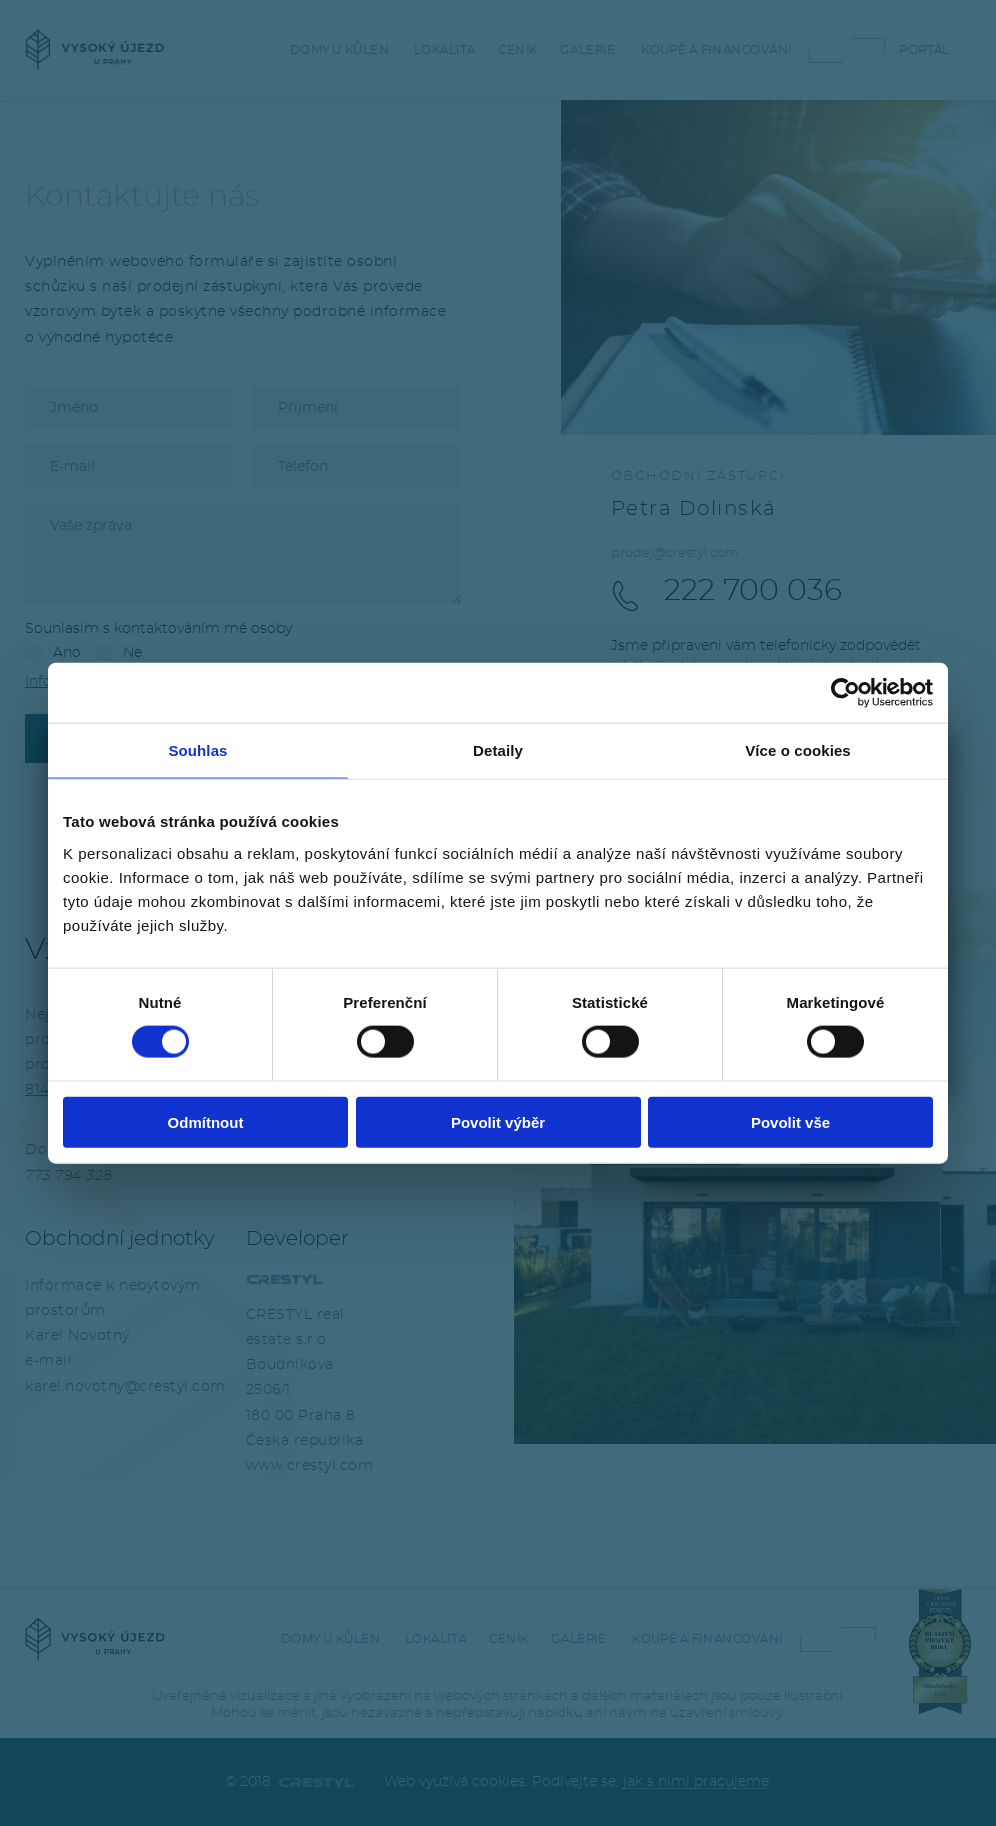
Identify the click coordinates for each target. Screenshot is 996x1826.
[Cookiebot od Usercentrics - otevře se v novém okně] (845, 693)
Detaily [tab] (498, 750)
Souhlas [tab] (197, 750)
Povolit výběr (498, 1121)
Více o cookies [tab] (798, 750)
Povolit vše (790, 1121)
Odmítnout (206, 1121)
